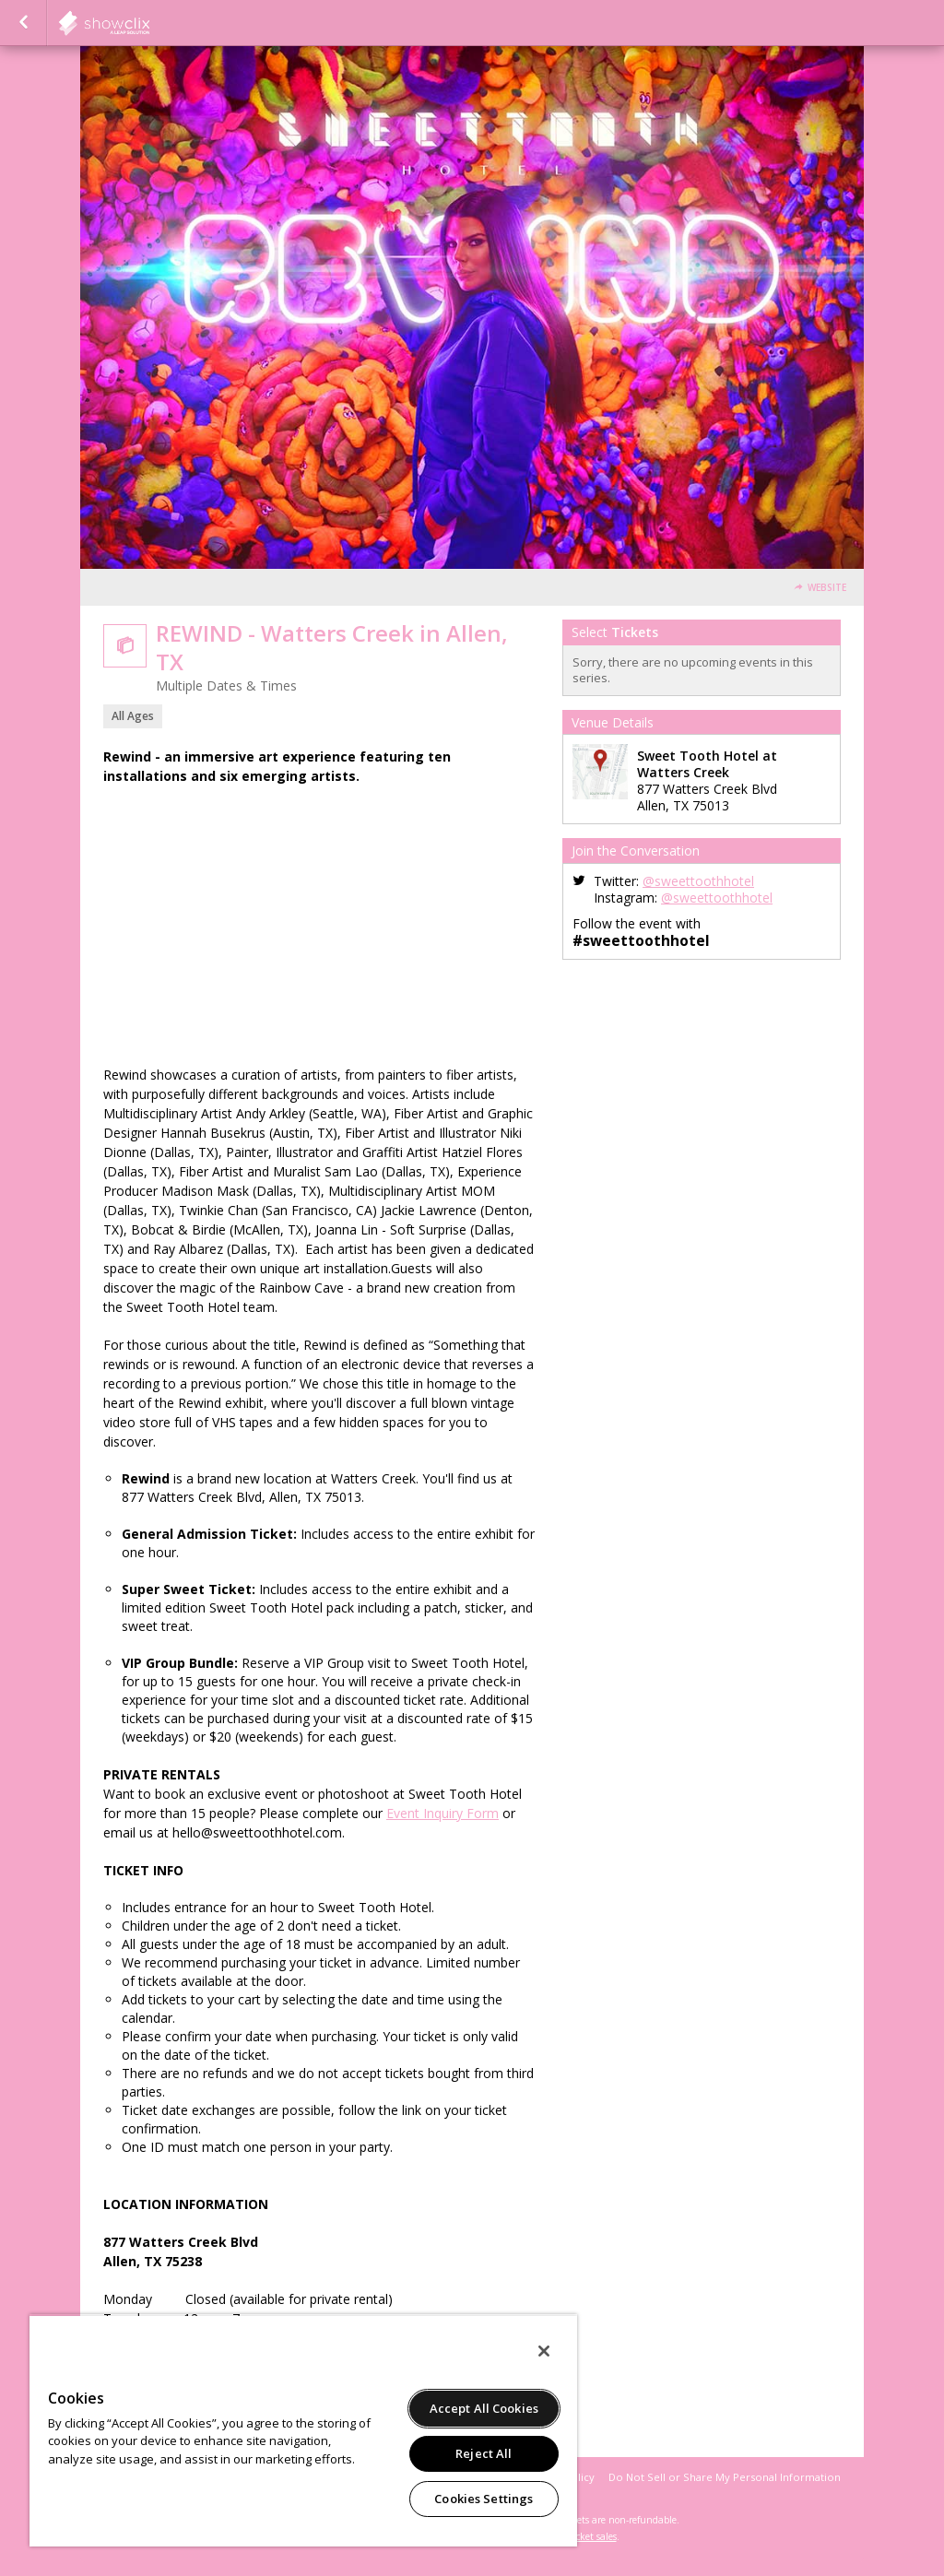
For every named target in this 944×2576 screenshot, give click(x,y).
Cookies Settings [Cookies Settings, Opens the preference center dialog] (483, 2498)
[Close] (544, 2351)
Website (827, 588)
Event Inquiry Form (442, 1813)
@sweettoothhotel (698, 881)
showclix (149, 23)
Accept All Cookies (484, 2408)
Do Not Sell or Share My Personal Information (724, 2477)
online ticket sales (578, 2536)
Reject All (483, 2453)
